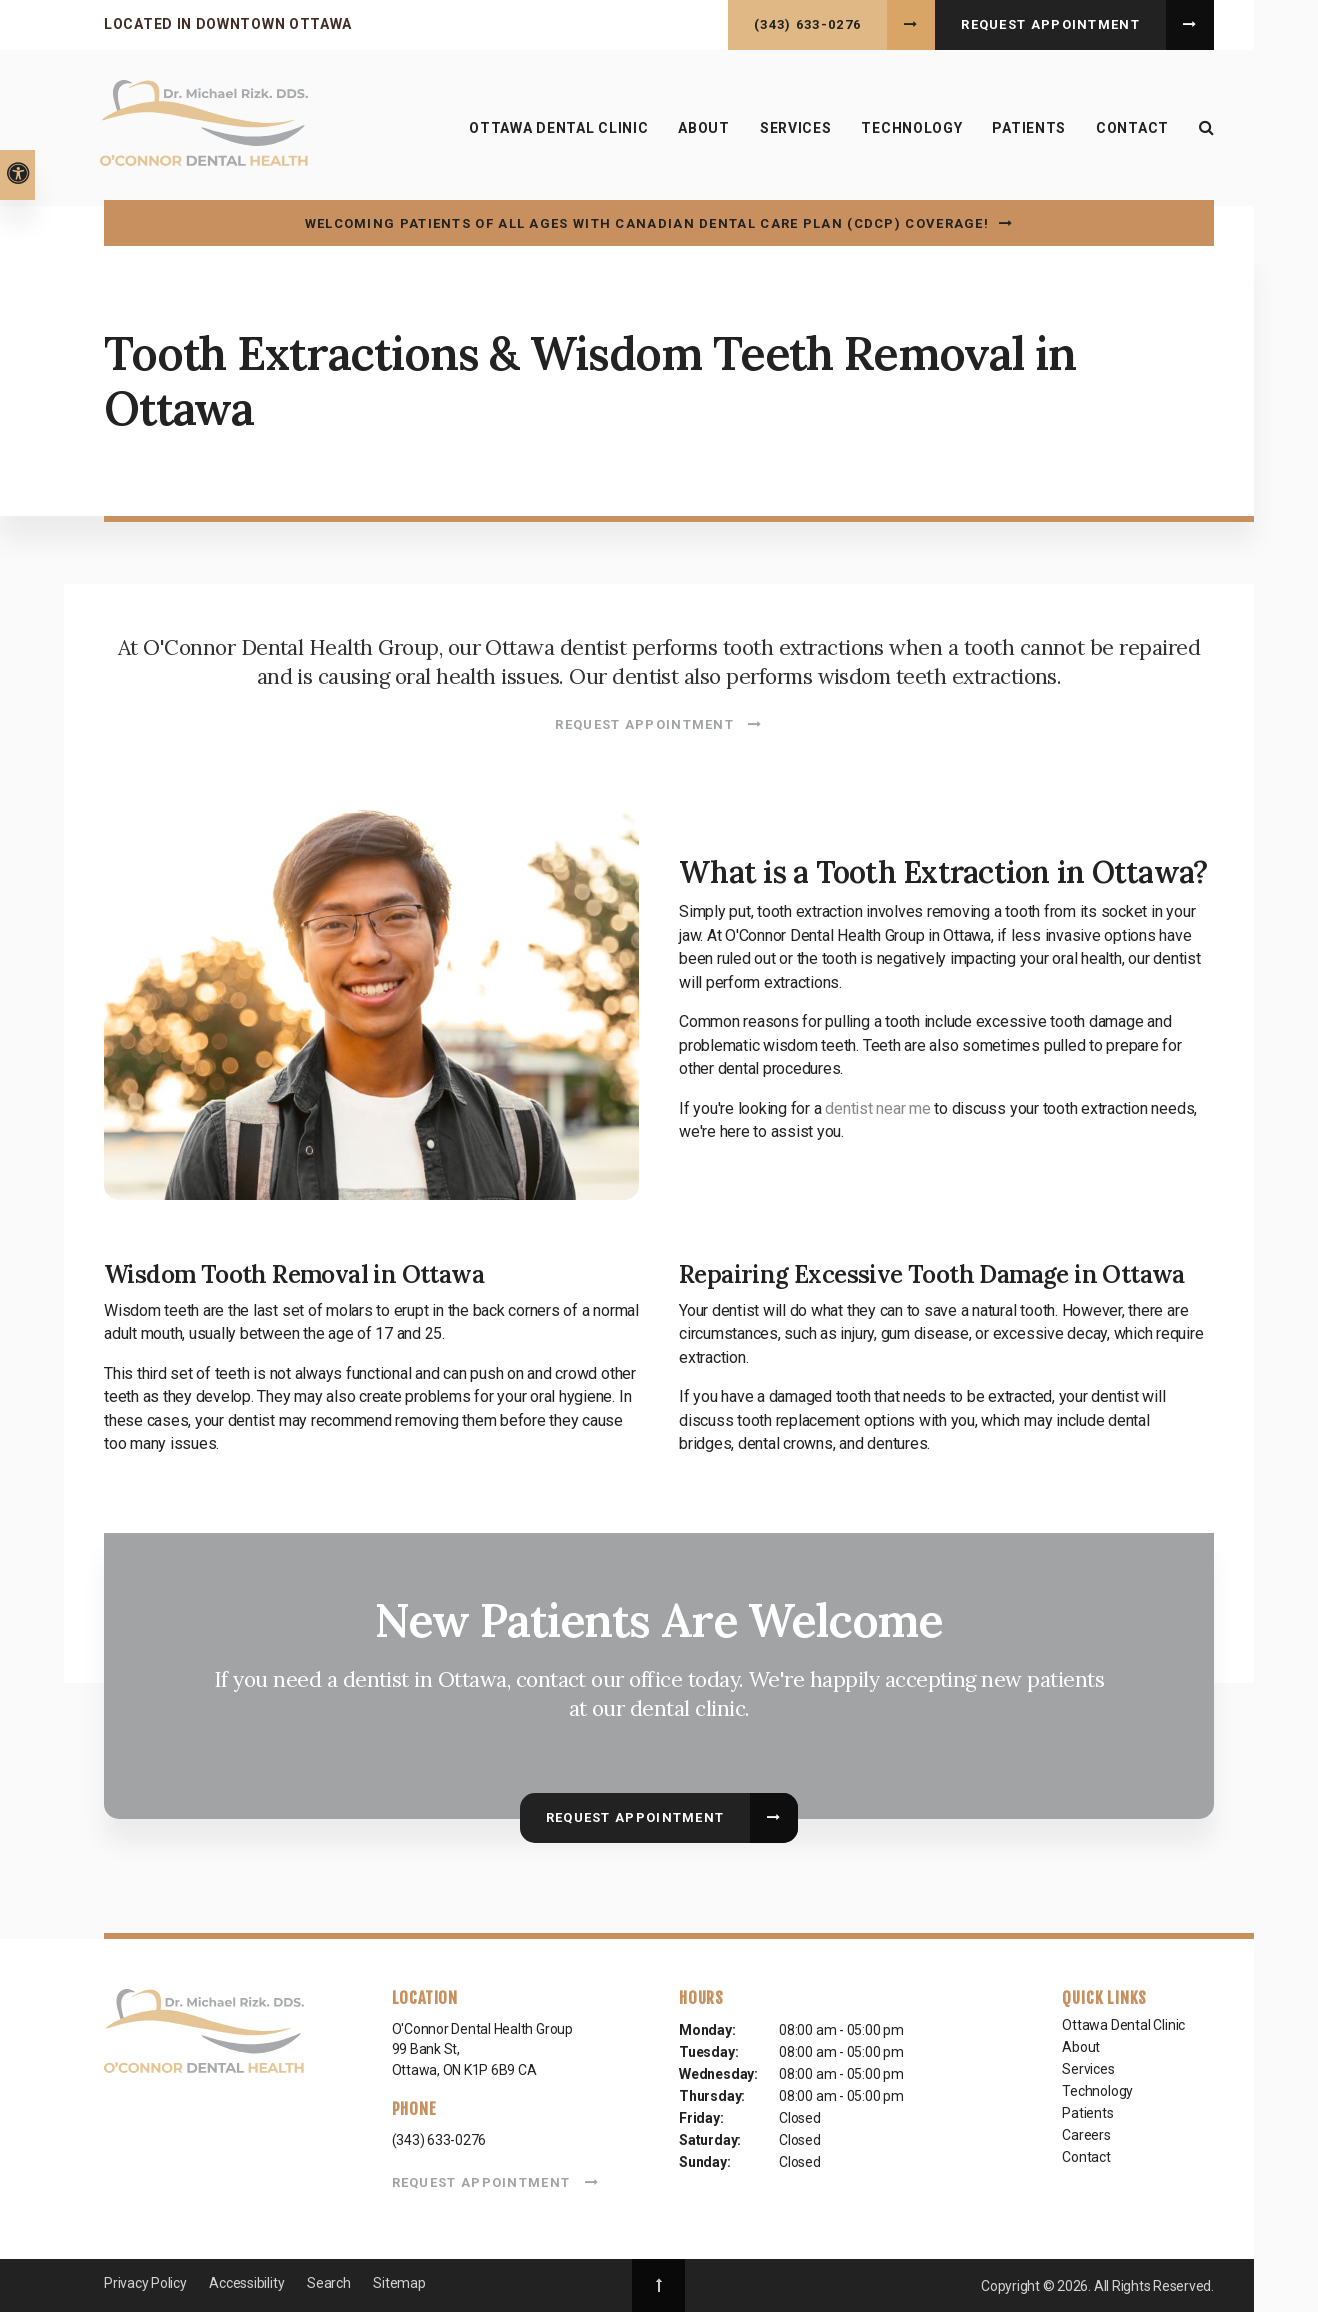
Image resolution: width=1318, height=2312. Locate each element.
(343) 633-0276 (807, 24)
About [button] (704, 128)
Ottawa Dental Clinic (558, 128)
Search (329, 2283)
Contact (1132, 128)
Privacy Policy (145, 2283)
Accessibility (246, 2283)
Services (1088, 2069)
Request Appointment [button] (1050, 24)
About (1081, 2047)
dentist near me (877, 1108)
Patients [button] (1029, 128)
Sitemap (399, 2283)
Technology (911, 128)
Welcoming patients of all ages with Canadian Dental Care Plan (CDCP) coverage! (647, 223)
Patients (1087, 2113)
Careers (1086, 2135)
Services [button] (796, 128)
